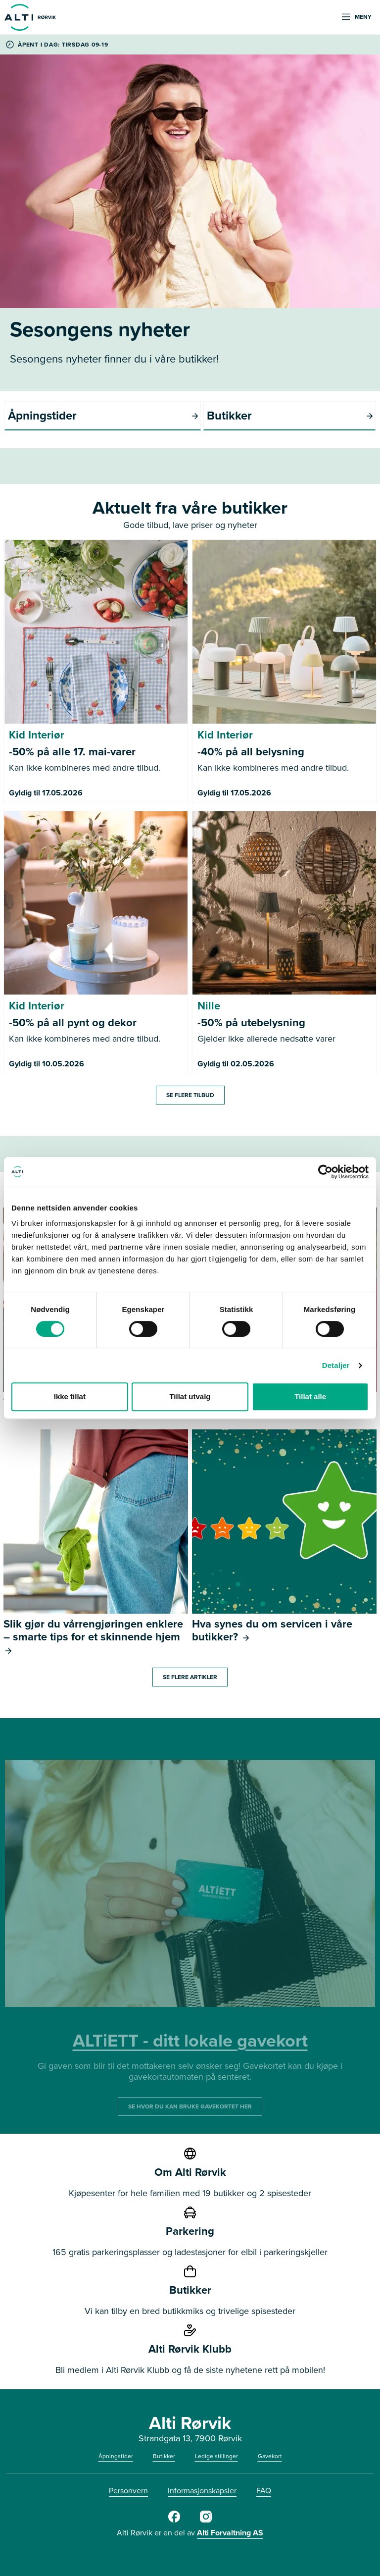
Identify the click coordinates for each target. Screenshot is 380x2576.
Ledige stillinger (216, 2456)
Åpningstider (115, 2456)
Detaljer (336, 1365)
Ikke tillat (70, 1396)
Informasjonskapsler (202, 2490)
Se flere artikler (190, 1677)
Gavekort (270, 2456)
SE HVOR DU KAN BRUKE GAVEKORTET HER (190, 2106)
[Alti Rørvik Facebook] (174, 2520)
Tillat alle (310, 1396)
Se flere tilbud (190, 1095)
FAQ (263, 2490)
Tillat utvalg (189, 1396)
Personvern (128, 2490)
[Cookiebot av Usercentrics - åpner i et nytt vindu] (325, 1171)
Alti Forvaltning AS (230, 2532)
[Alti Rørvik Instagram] (206, 2520)
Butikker (164, 2456)
